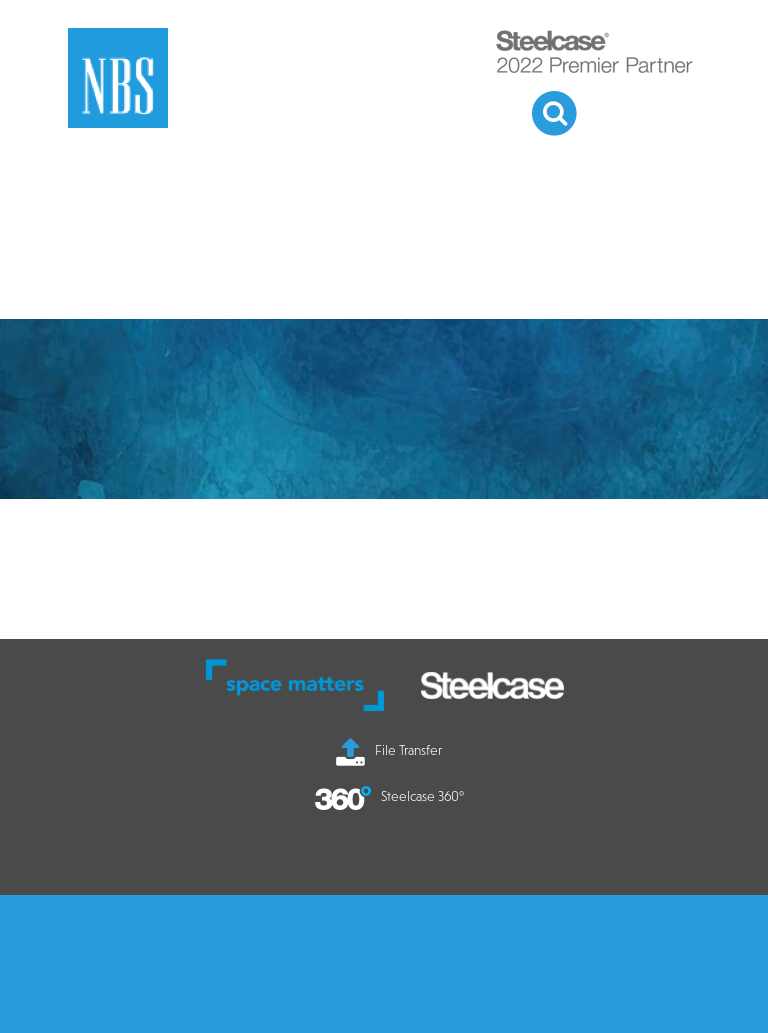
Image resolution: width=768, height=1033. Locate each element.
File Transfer (389, 750)
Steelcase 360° (389, 796)
